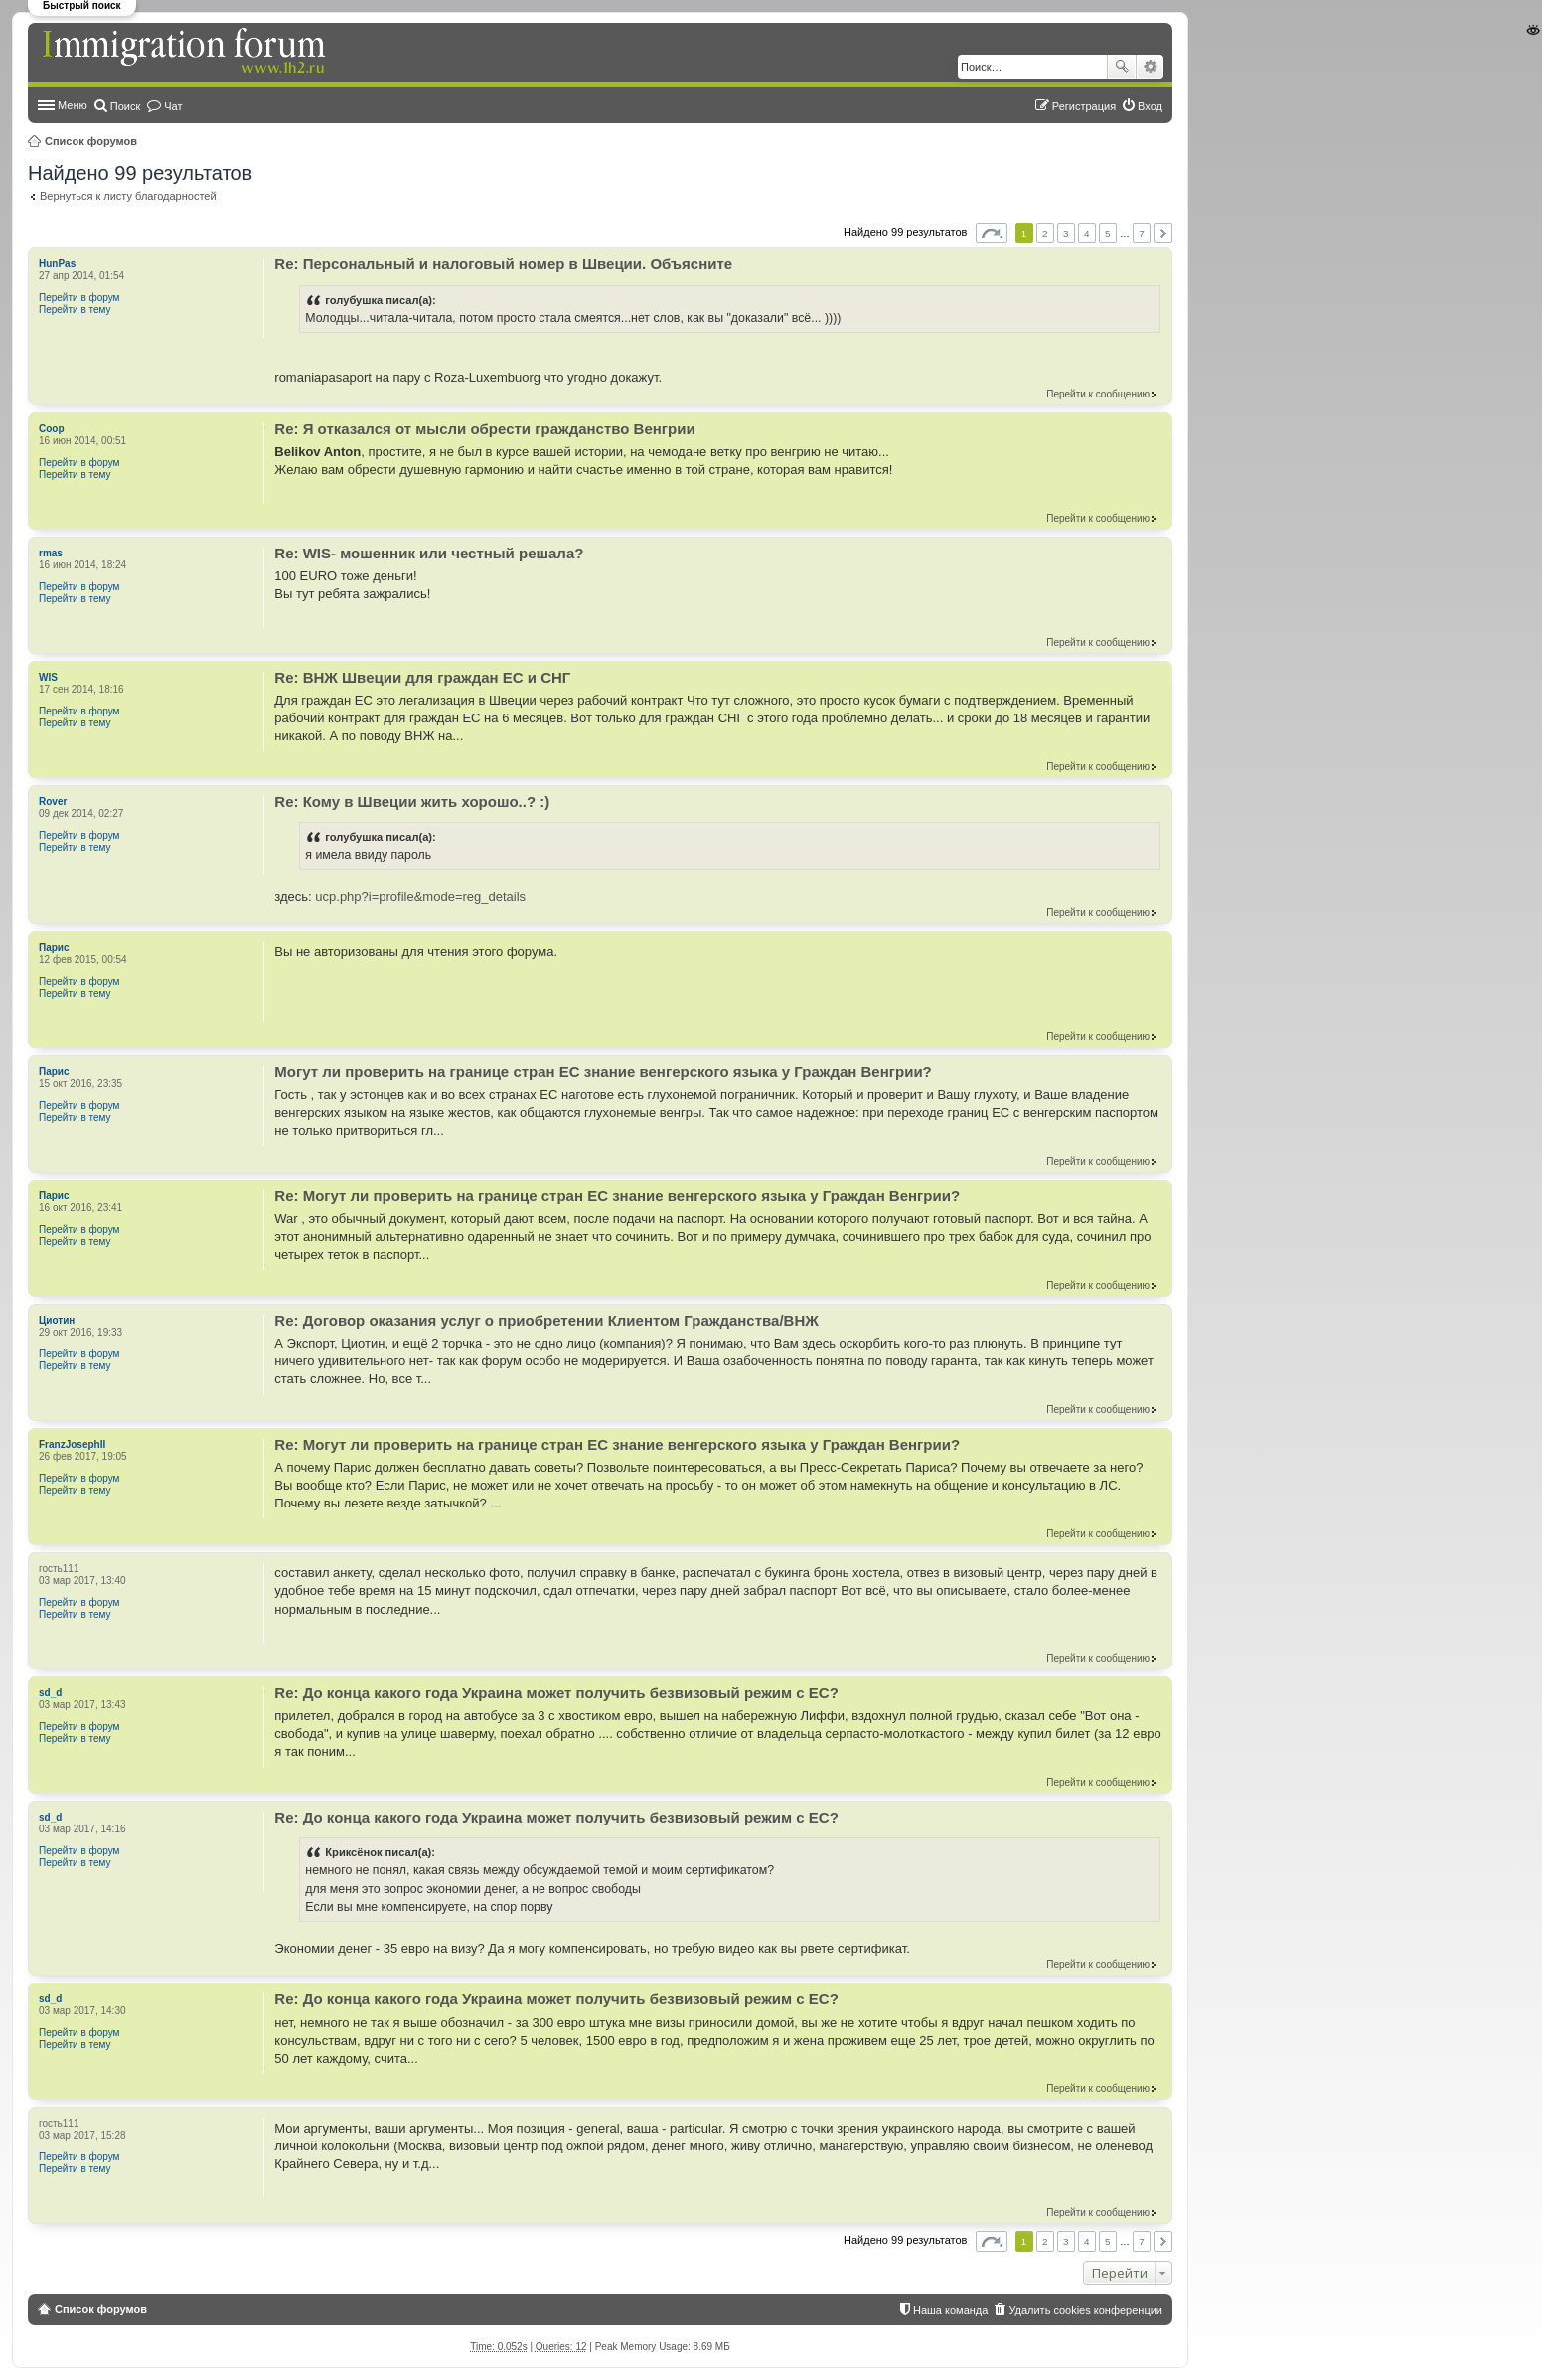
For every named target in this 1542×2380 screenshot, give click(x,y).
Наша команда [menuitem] (950, 2310)
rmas (51, 553)
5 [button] (1108, 233)
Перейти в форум (79, 297)
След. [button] (1163, 233)
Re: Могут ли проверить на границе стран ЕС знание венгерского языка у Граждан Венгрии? (617, 1196)
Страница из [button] (991, 233)
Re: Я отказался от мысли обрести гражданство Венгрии (484, 428)
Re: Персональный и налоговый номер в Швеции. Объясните (503, 263)
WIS (48, 677)
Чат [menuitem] (173, 106)
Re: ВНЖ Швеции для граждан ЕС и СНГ (422, 677)
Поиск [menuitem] (125, 106)
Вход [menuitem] (1150, 106)
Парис (54, 947)
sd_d (50, 1692)
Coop (52, 428)
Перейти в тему (75, 309)
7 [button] (1142, 233)
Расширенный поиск (1150, 67)
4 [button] (1087, 233)
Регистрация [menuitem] (1084, 106)
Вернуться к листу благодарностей (128, 196)
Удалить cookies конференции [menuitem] (1085, 2310)
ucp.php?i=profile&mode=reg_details (420, 896)
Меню (72, 105)
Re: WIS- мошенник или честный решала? (428, 553)
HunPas (57, 263)
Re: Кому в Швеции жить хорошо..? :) (411, 801)
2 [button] (1045, 233)
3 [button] (1066, 233)
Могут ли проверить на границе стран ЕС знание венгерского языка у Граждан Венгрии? (602, 1071)
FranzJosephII (72, 1444)
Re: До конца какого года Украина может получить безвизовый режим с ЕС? (556, 1692)
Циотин (57, 1320)
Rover (53, 801)
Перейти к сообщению (1098, 394)
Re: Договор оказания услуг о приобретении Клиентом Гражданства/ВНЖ (546, 1320)
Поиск (1122, 67)
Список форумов (91, 141)
